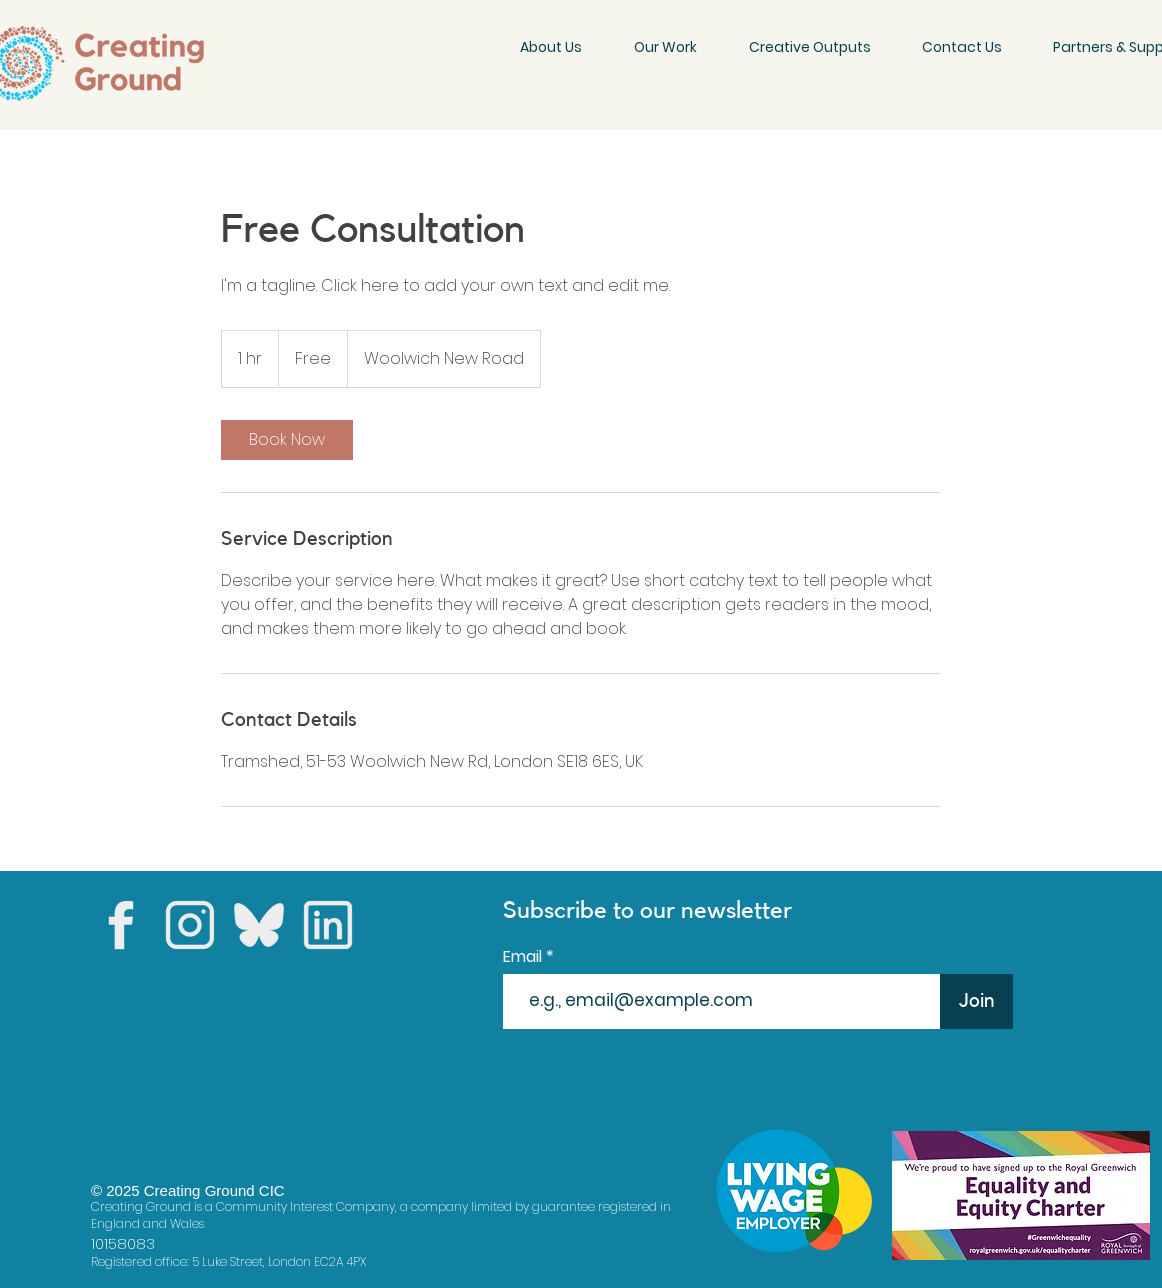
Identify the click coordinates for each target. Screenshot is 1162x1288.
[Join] (976, 1001)
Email (524, 957)
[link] (287, 440)
